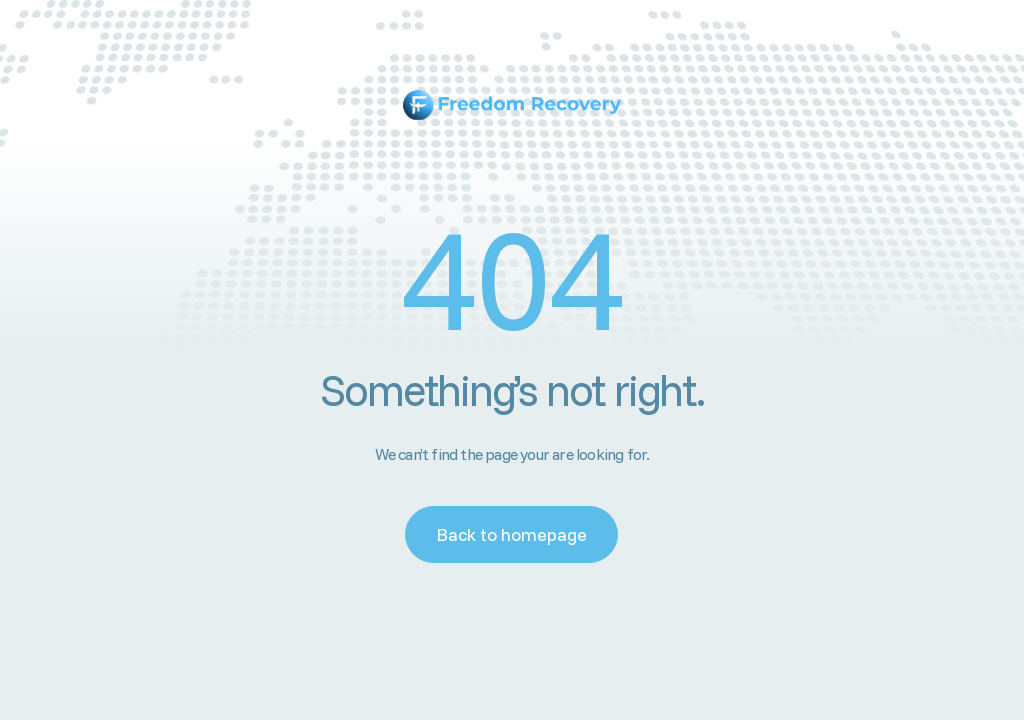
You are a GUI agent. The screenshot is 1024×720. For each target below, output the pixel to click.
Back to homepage (511, 534)
